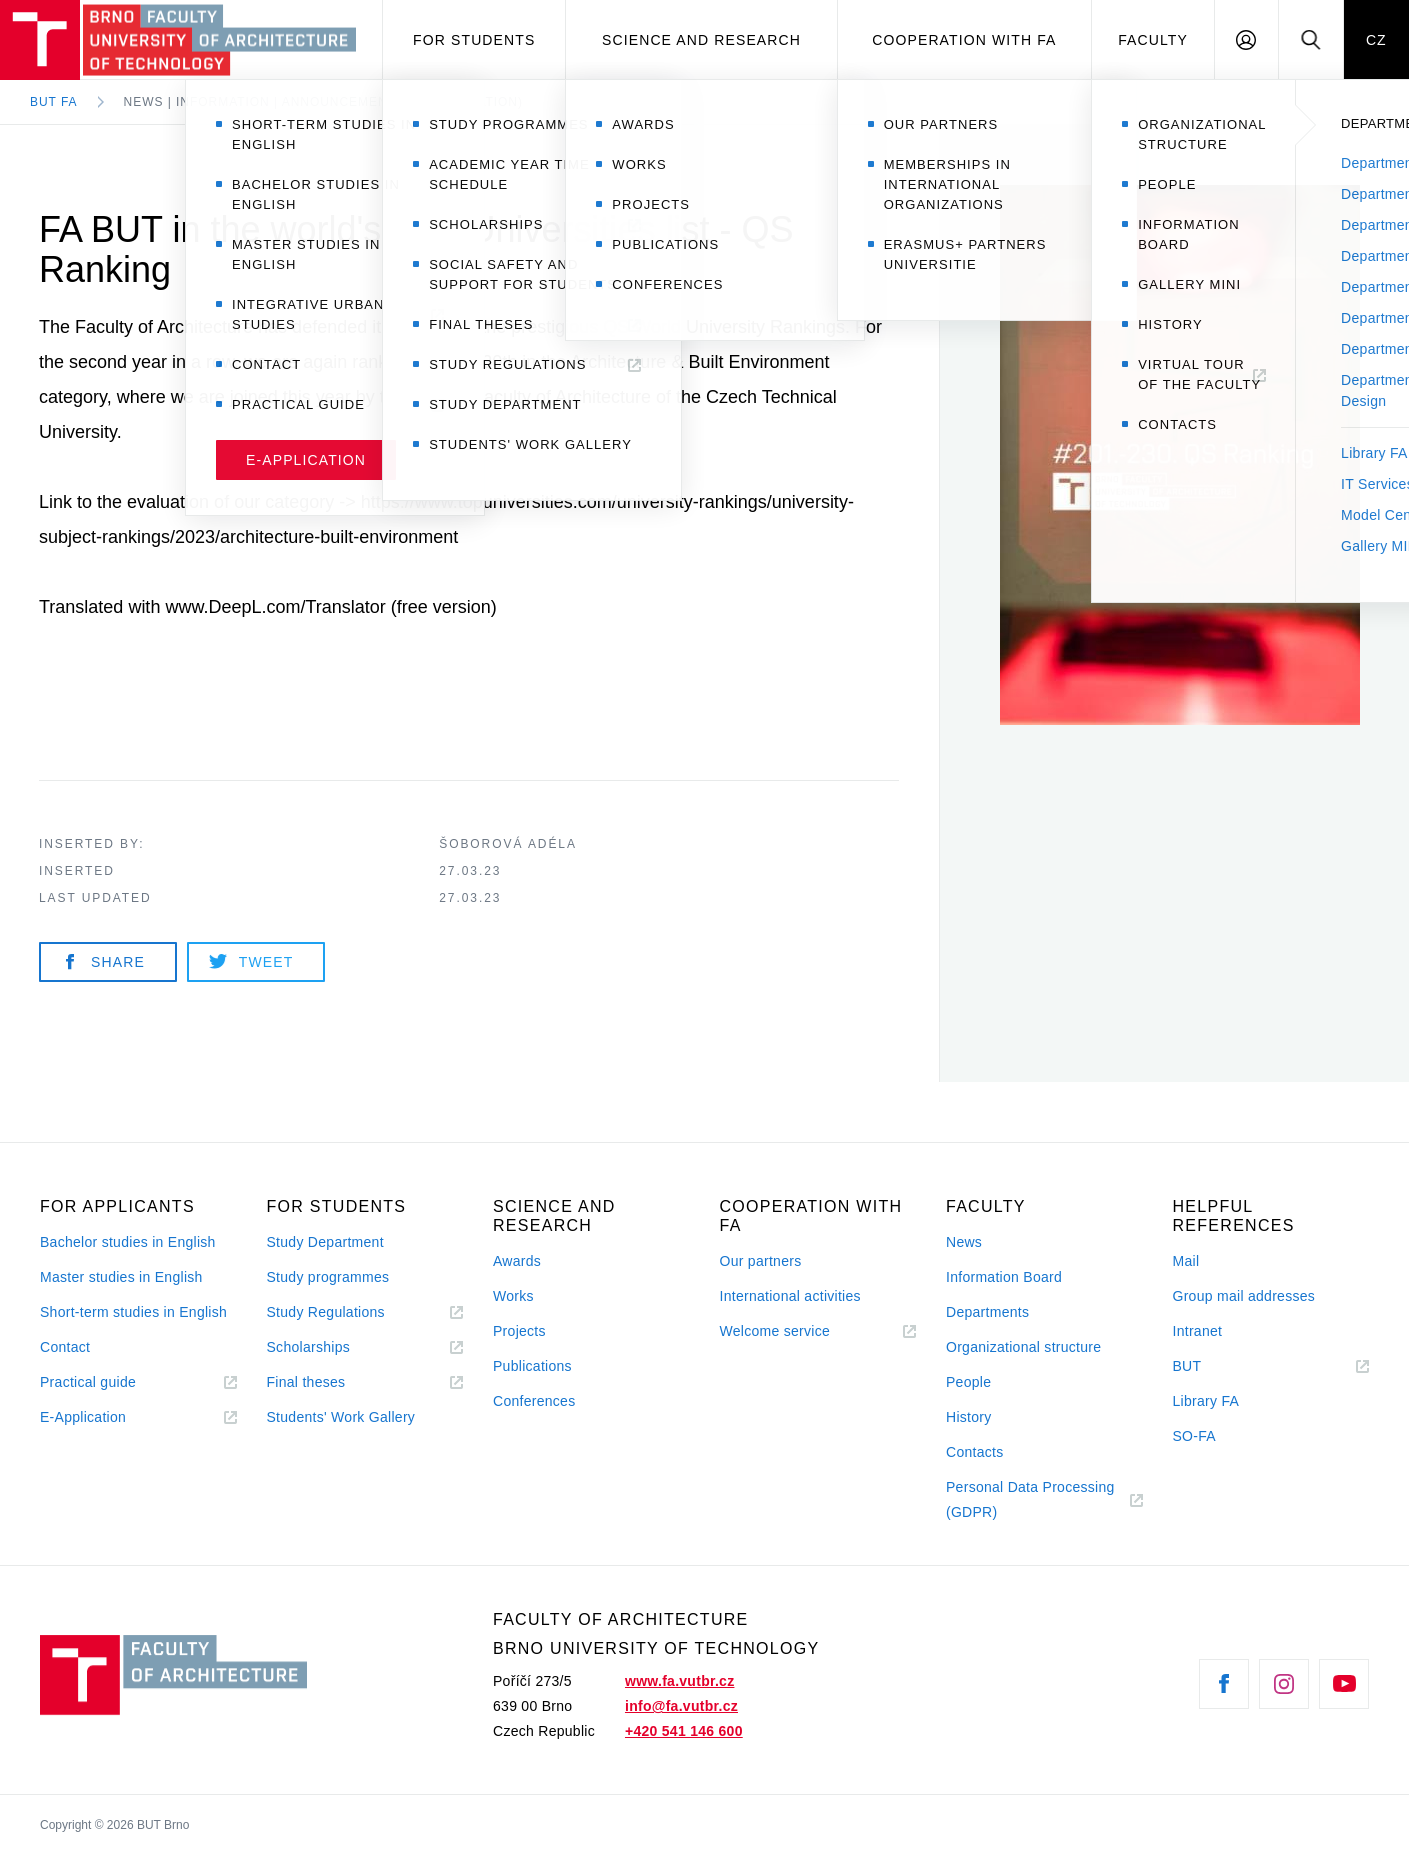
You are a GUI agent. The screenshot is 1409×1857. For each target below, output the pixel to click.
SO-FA (1194, 1436)
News (964, 1242)
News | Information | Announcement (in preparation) (323, 102)
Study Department (325, 1242)
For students (474, 40)
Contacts (975, 1452)
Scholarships (309, 1347)
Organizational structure (1023, 1347)
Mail (1186, 1261)
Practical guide (88, 1382)
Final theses (306, 1382)
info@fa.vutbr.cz (681, 1706)
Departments (987, 1312)
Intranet (1198, 1331)
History (969, 1417)
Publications (532, 1366)
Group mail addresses (1244, 1296)
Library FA (1206, 1401)
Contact (65, 1347)
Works (513, 1296)
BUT (1215, 1366)
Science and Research (701, 40)
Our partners (761, 1261)
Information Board (1004, 1277)
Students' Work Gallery (341, 1417)
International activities (790, 1296)
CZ (1376, 40)
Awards (517, 1261)
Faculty (1153, 40)
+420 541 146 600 (684, 1731)
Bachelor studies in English (128, 1242)
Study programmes (328, 1277)
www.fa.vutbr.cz (679, 1681)
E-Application (83, 1417)
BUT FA (54, 102)
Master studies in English (121, 1277)
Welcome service (775, 1331)
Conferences (534, 1401)
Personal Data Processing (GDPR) (1030, 1499)
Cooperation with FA (964, 40)
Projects (519, 1331)
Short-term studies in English (133, 1312)
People (968, 1382)
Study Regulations (326, 1312)
